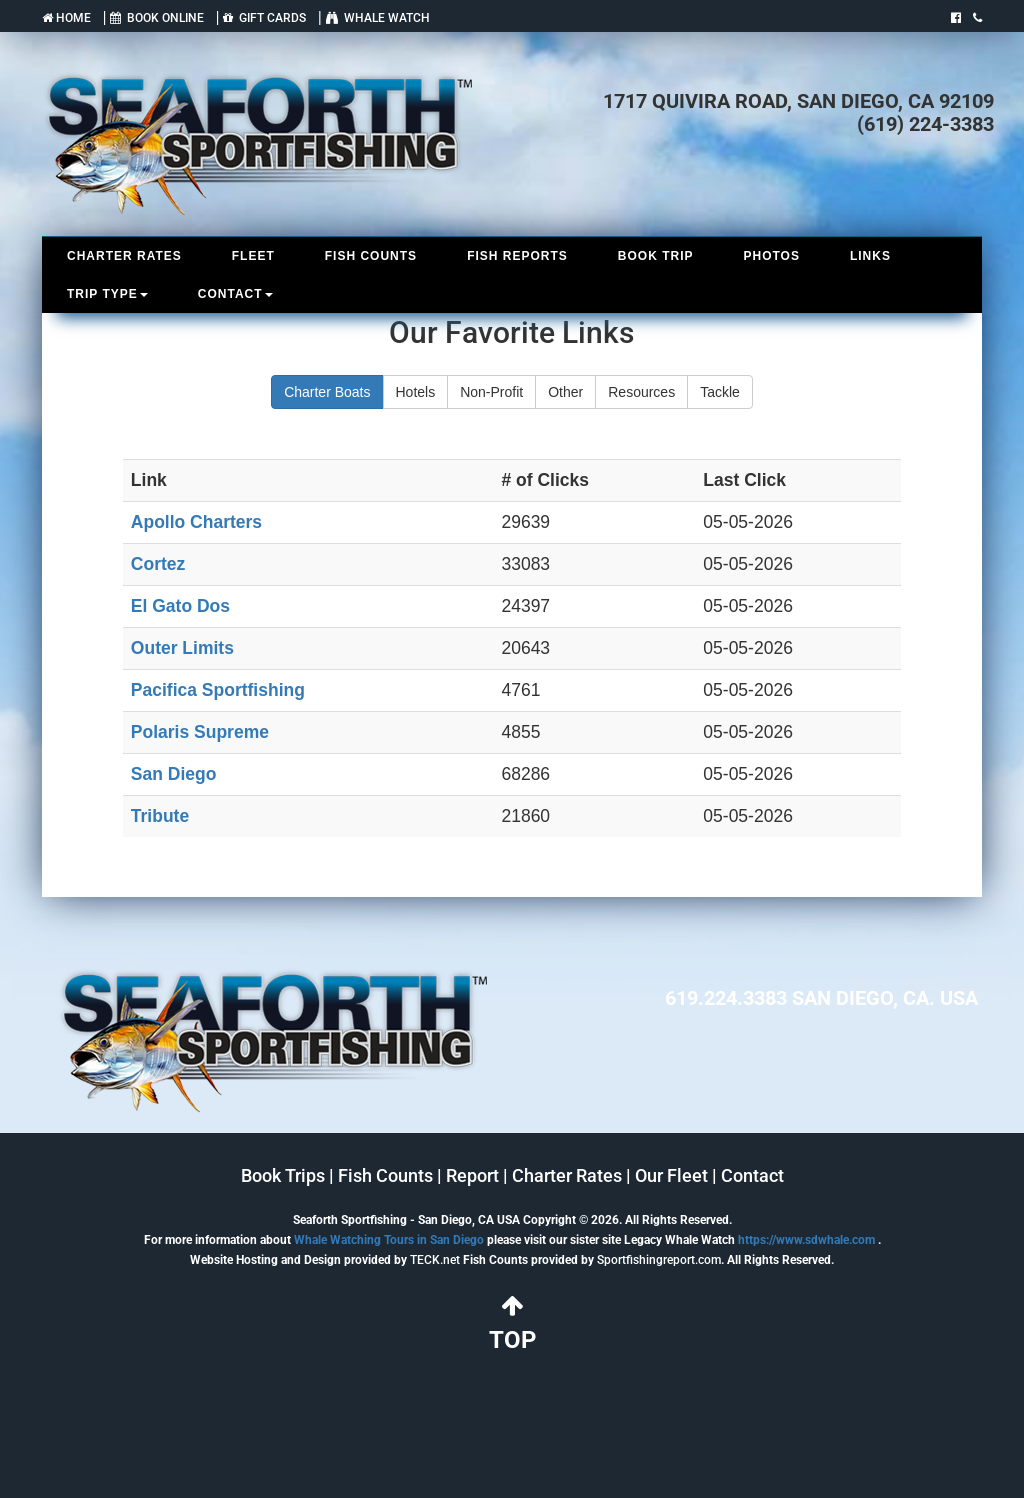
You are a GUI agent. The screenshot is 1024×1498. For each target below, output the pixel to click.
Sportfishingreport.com (659, 1260)
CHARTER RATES (124, 256)
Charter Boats (327, 392)
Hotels (416, 392)
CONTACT (235, 294)
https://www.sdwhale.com (806, 1240)
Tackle (720, 392)
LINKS (870, 256)
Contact (752, 1175)
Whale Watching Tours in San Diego (389, 1240)
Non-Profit (491, 392)
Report (472, 1175)
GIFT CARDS (264, 18)
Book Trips (283, 1175)
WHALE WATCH (378, 18)
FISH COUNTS (371, 256)
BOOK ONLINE (157, 18)
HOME (66, 18)
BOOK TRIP (656, 256)
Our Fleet (671, 1175)
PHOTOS (771, 256)
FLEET (253, 256)
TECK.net (435, 1260)
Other (565, 392)
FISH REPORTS (517, 256)
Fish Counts (385, 1175)
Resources (641, 392)
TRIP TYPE (107, 294)
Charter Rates (567, 1175)
